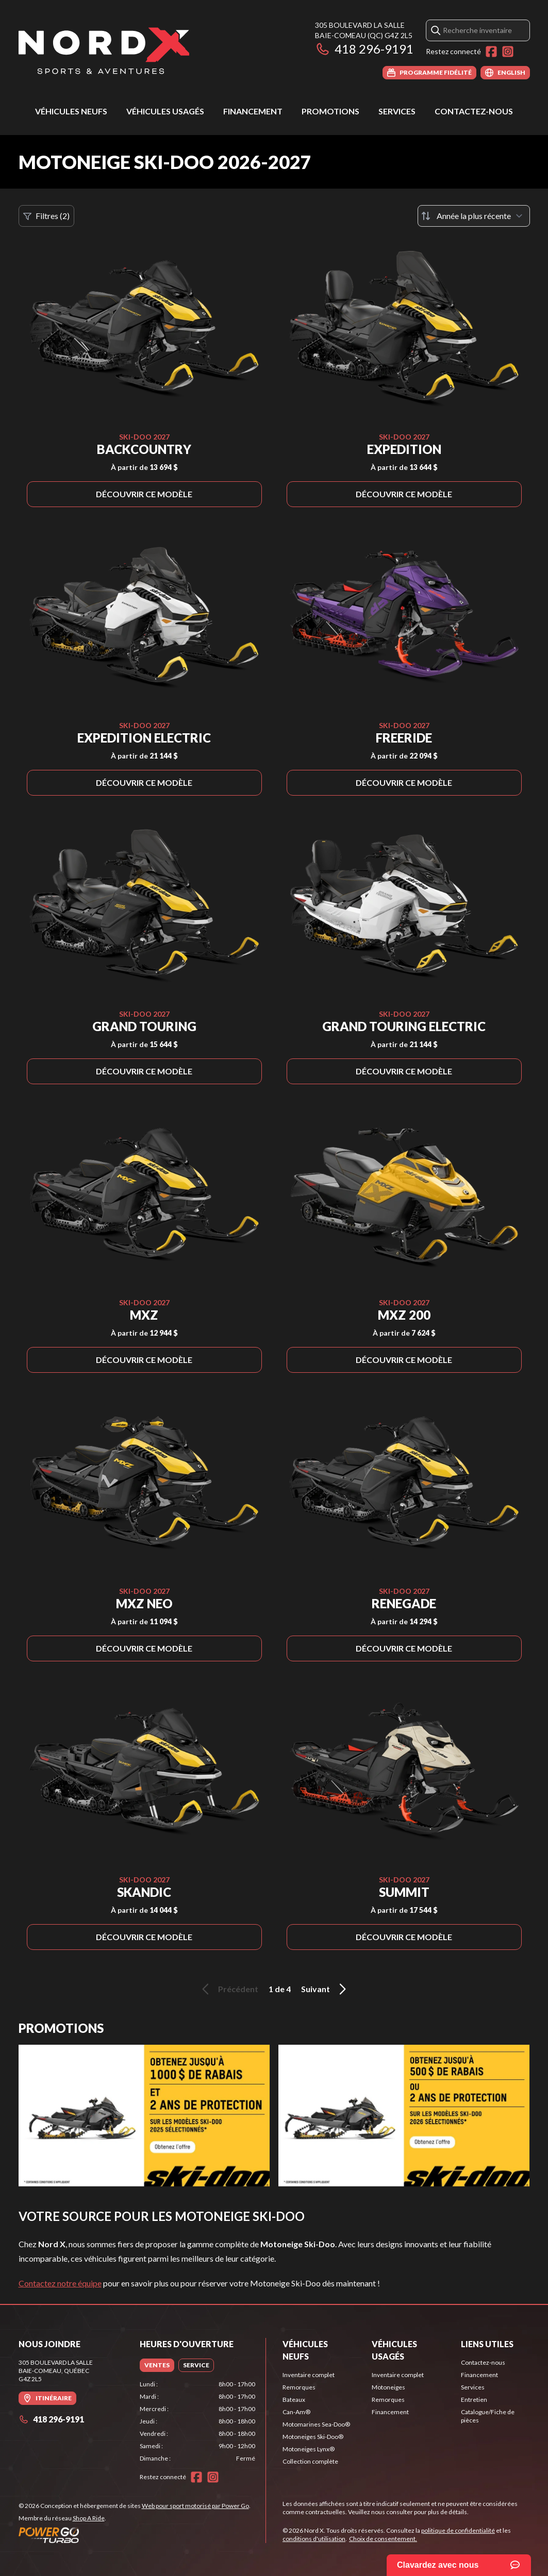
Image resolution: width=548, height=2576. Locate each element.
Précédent (228, 1989)
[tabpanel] (197, 2421)
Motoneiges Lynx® (309, 2449)
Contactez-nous (474, 111)
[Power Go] (135, 2535)
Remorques (299, 2387)
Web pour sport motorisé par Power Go (195, 2506)
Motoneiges (388, 2387)
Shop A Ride (89, 2518)
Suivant (325, 1989)
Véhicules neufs (71, 111)
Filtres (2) (46, 216)
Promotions (330, 111)
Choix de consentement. (383, 2539)
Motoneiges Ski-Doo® (313, 2436)
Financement (253, 111)
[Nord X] (104, 50)
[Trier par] (474, 216)
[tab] (157, 2365)
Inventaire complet (309, 2375)
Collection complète (310, 2461)
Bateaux (294, 2399)
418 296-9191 (364, 48)
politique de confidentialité (458, 2530)
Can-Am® (296, 2412)
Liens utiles (487, 2344)
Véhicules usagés (165, 111)
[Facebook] (491, 51)
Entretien (474, 2399)
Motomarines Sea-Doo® (316, 2424)
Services (397, 111)
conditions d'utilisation (314, 2539)
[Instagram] (508, 51)
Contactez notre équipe (60, 2283)
